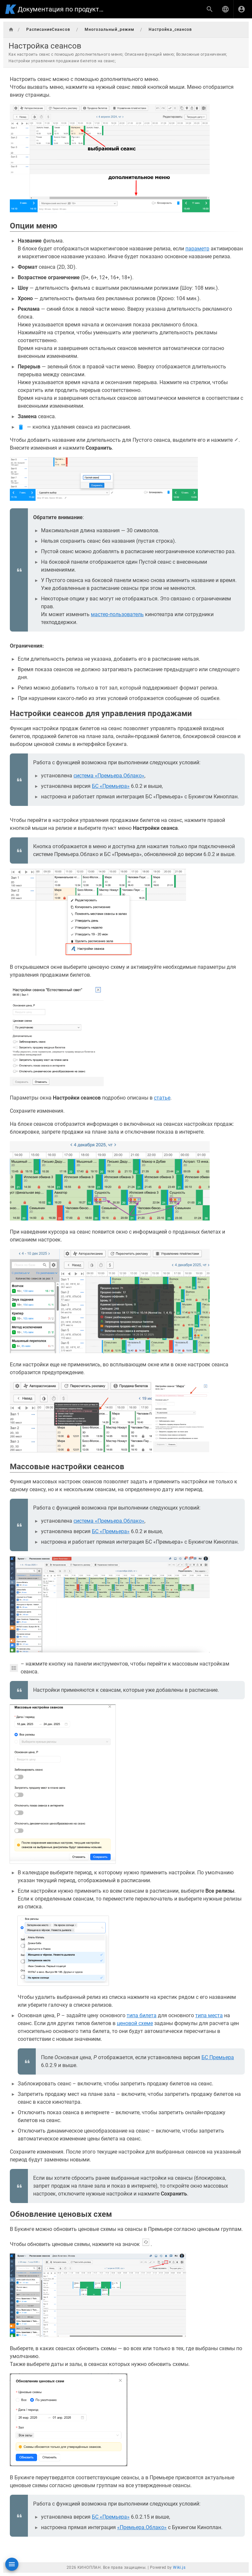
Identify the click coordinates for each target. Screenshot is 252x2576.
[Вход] (241, 9)
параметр (197, 248)
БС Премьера (217, 2057)
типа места (209, 2015)
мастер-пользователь (117, 614)
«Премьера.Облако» (142, 2527)
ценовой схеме (135, 2023)
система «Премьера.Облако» (109, 775)
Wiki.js (179, 2567)
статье (162, 1098)
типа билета (142, 2015)
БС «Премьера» (111, 786)
